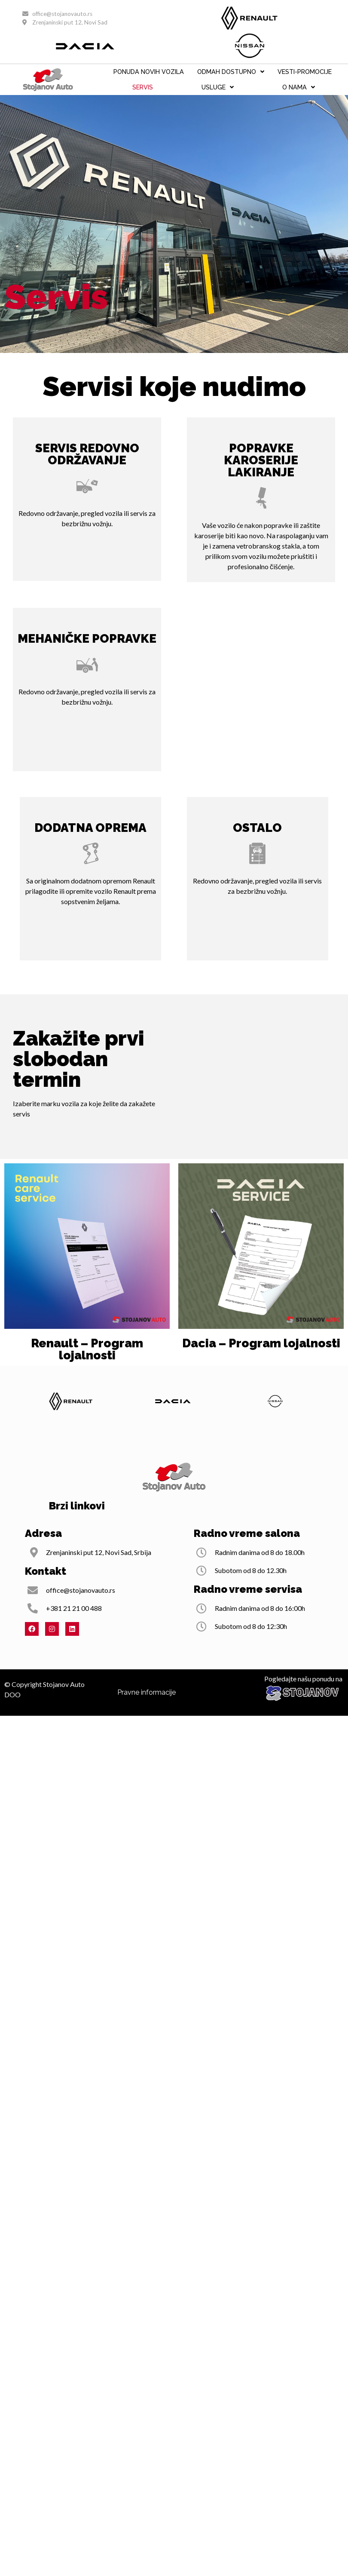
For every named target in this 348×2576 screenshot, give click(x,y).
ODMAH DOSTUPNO (230, 71)
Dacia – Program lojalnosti (261, 1343)
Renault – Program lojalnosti (87, 1349)
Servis (142, 87)
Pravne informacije (146, 1712)
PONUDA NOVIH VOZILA (148, 71)
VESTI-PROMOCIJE (305, 71)
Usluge (217, 87)
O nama (298, 87)
